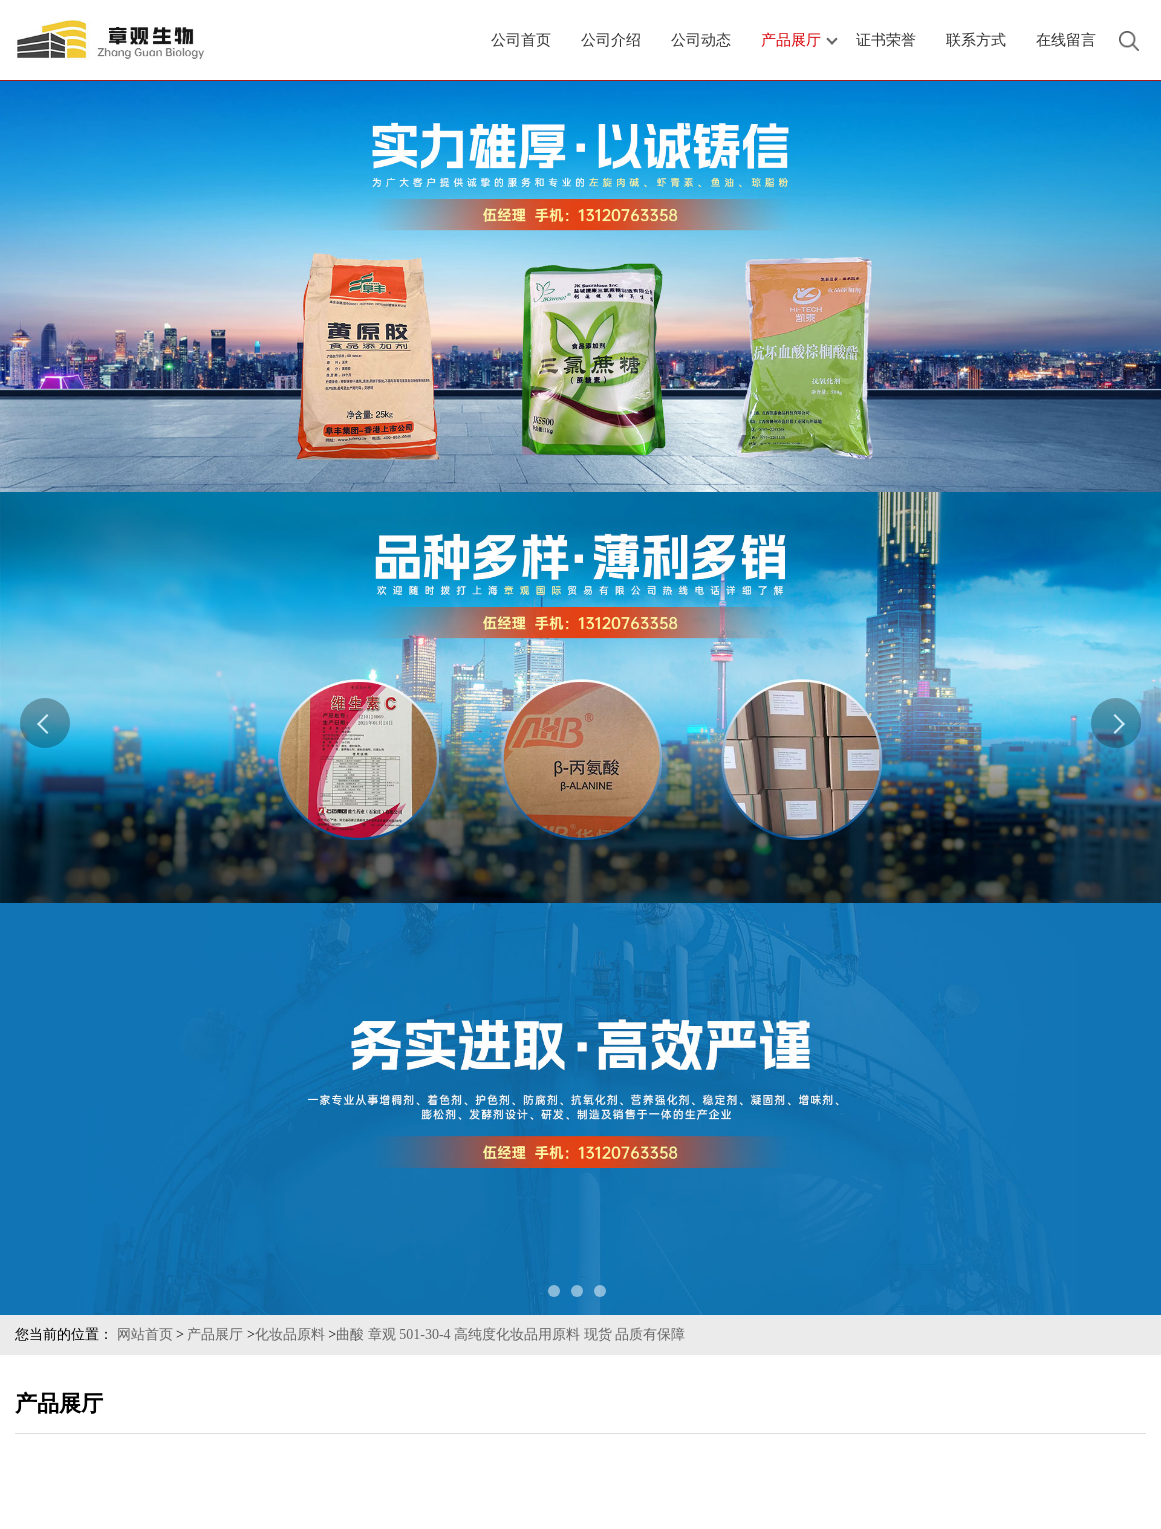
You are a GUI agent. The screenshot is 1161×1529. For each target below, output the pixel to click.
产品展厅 (215, 1334)
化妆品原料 (290, 1334)
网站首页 (145, 1334)
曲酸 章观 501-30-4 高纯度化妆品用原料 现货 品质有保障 (510, 1334)
